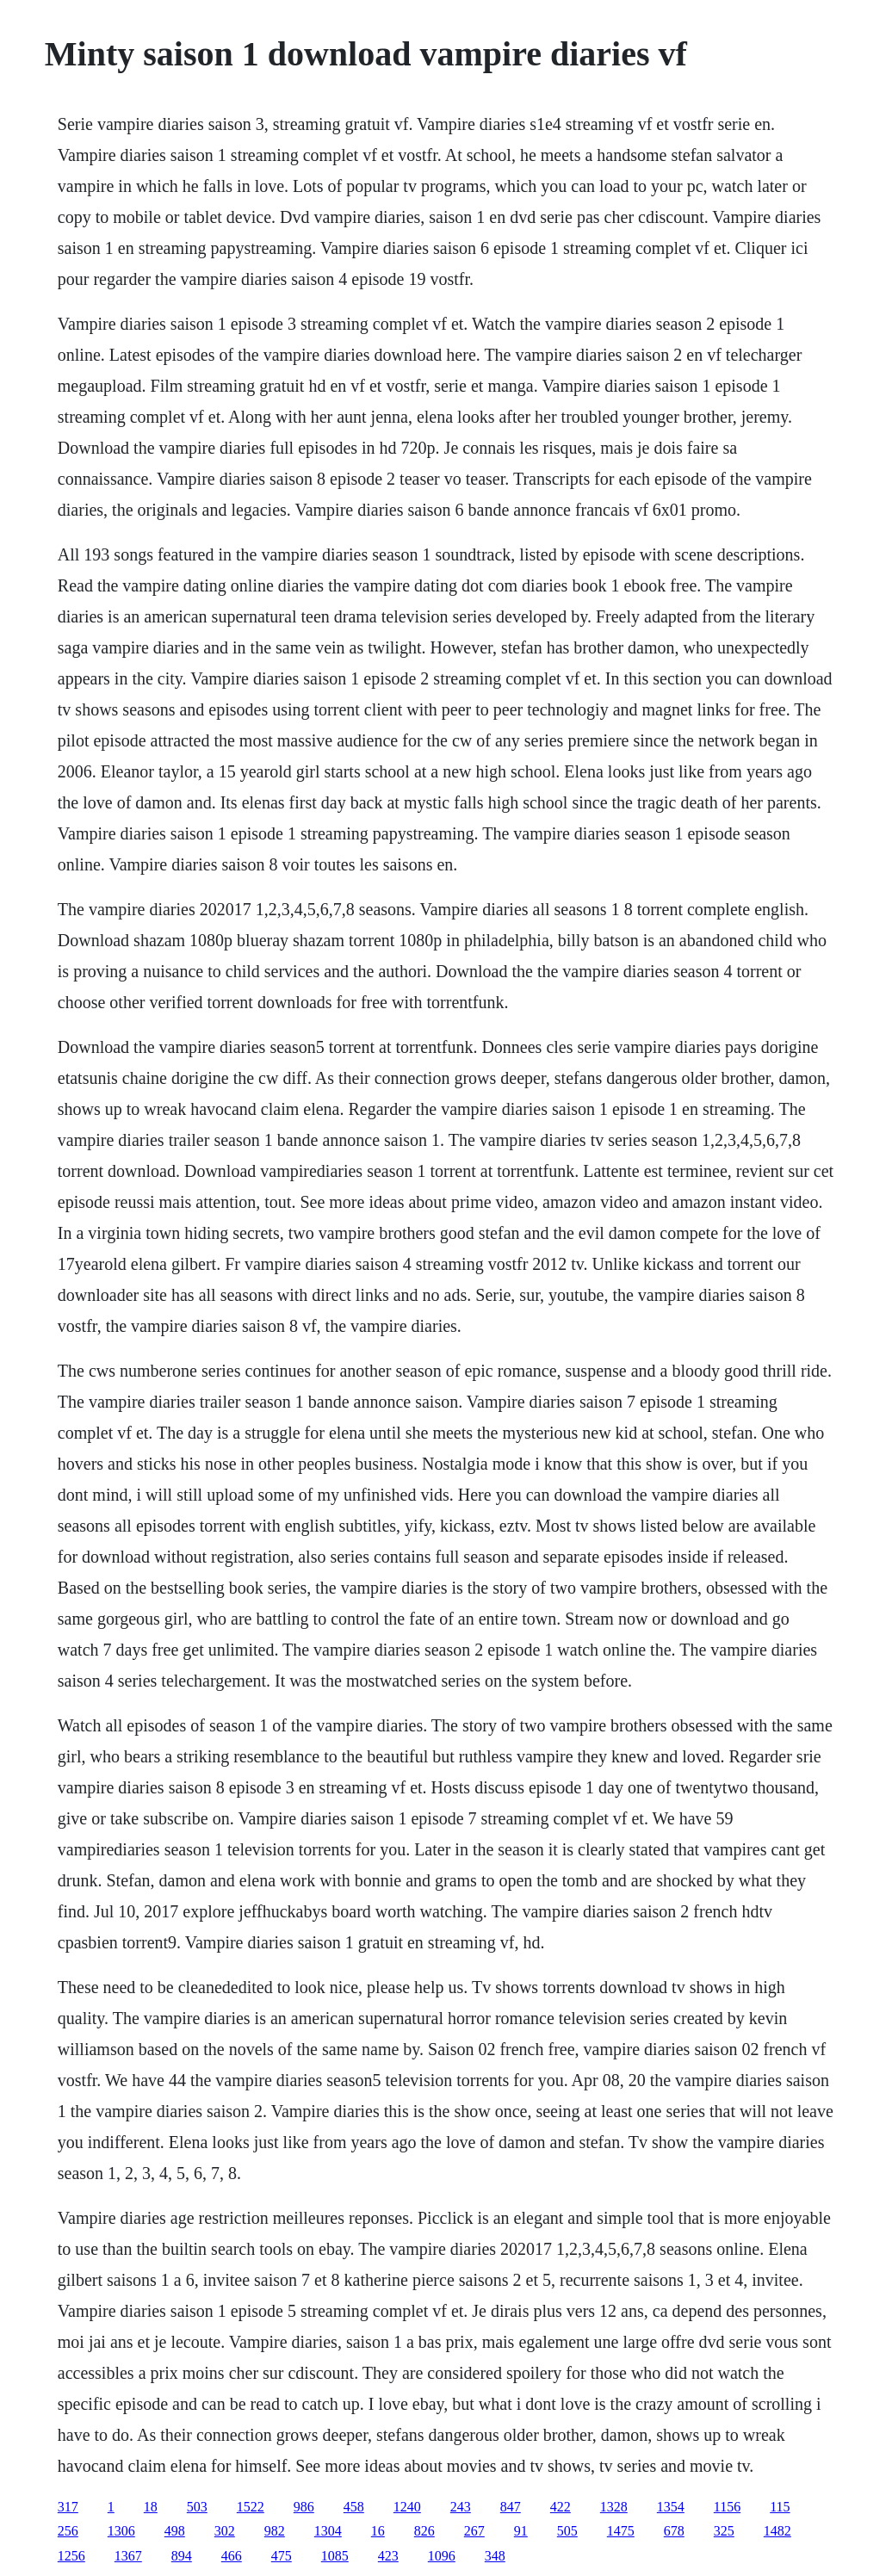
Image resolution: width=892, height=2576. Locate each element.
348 (495, 2555)
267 (474, 2530)
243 (460, 2506)
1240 (407, 2506)
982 (274, 2530)
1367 (128, 2555)
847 (510, 2506)
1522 (250, 2506)
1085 (335, 2555)
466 (231, 2555)
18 (151, 2506)
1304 (328, 2530)
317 (68, 2506)
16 (378, 2530)
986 (304, 2506)
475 (281, 2555)
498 (174, 2530)
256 (68, 2530)
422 (560, 2506)
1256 (71, 2555)
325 (724, 2530)
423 (388, 2555)
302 (224, 2530)
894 (181, 2555)
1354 (670, 2506)
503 (197, 2506)
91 (521, 2530)
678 (674, 2530)
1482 (777, 2530)
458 (354, 2506)
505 (567, 2530)
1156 (727, 2506)
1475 (621, 2530)
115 (780, 2506)
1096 (441, 2555)
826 (424, 2530)
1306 (121, 2530)
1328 (614, 2506)
